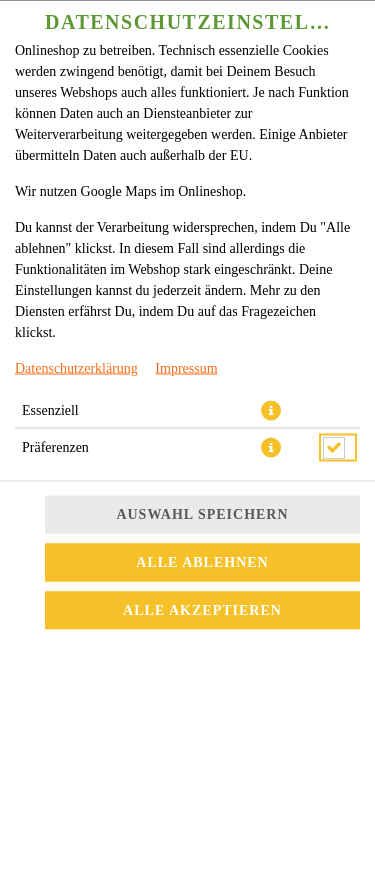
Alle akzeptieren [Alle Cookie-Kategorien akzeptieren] (202, 535)
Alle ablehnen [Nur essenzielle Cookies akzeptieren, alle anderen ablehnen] (202, 487)
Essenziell (50, 375)
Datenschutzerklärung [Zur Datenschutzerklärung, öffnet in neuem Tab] (76, 333)
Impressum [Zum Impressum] (186, 333)
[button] (271, 376)
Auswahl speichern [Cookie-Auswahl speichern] (202, 439)
